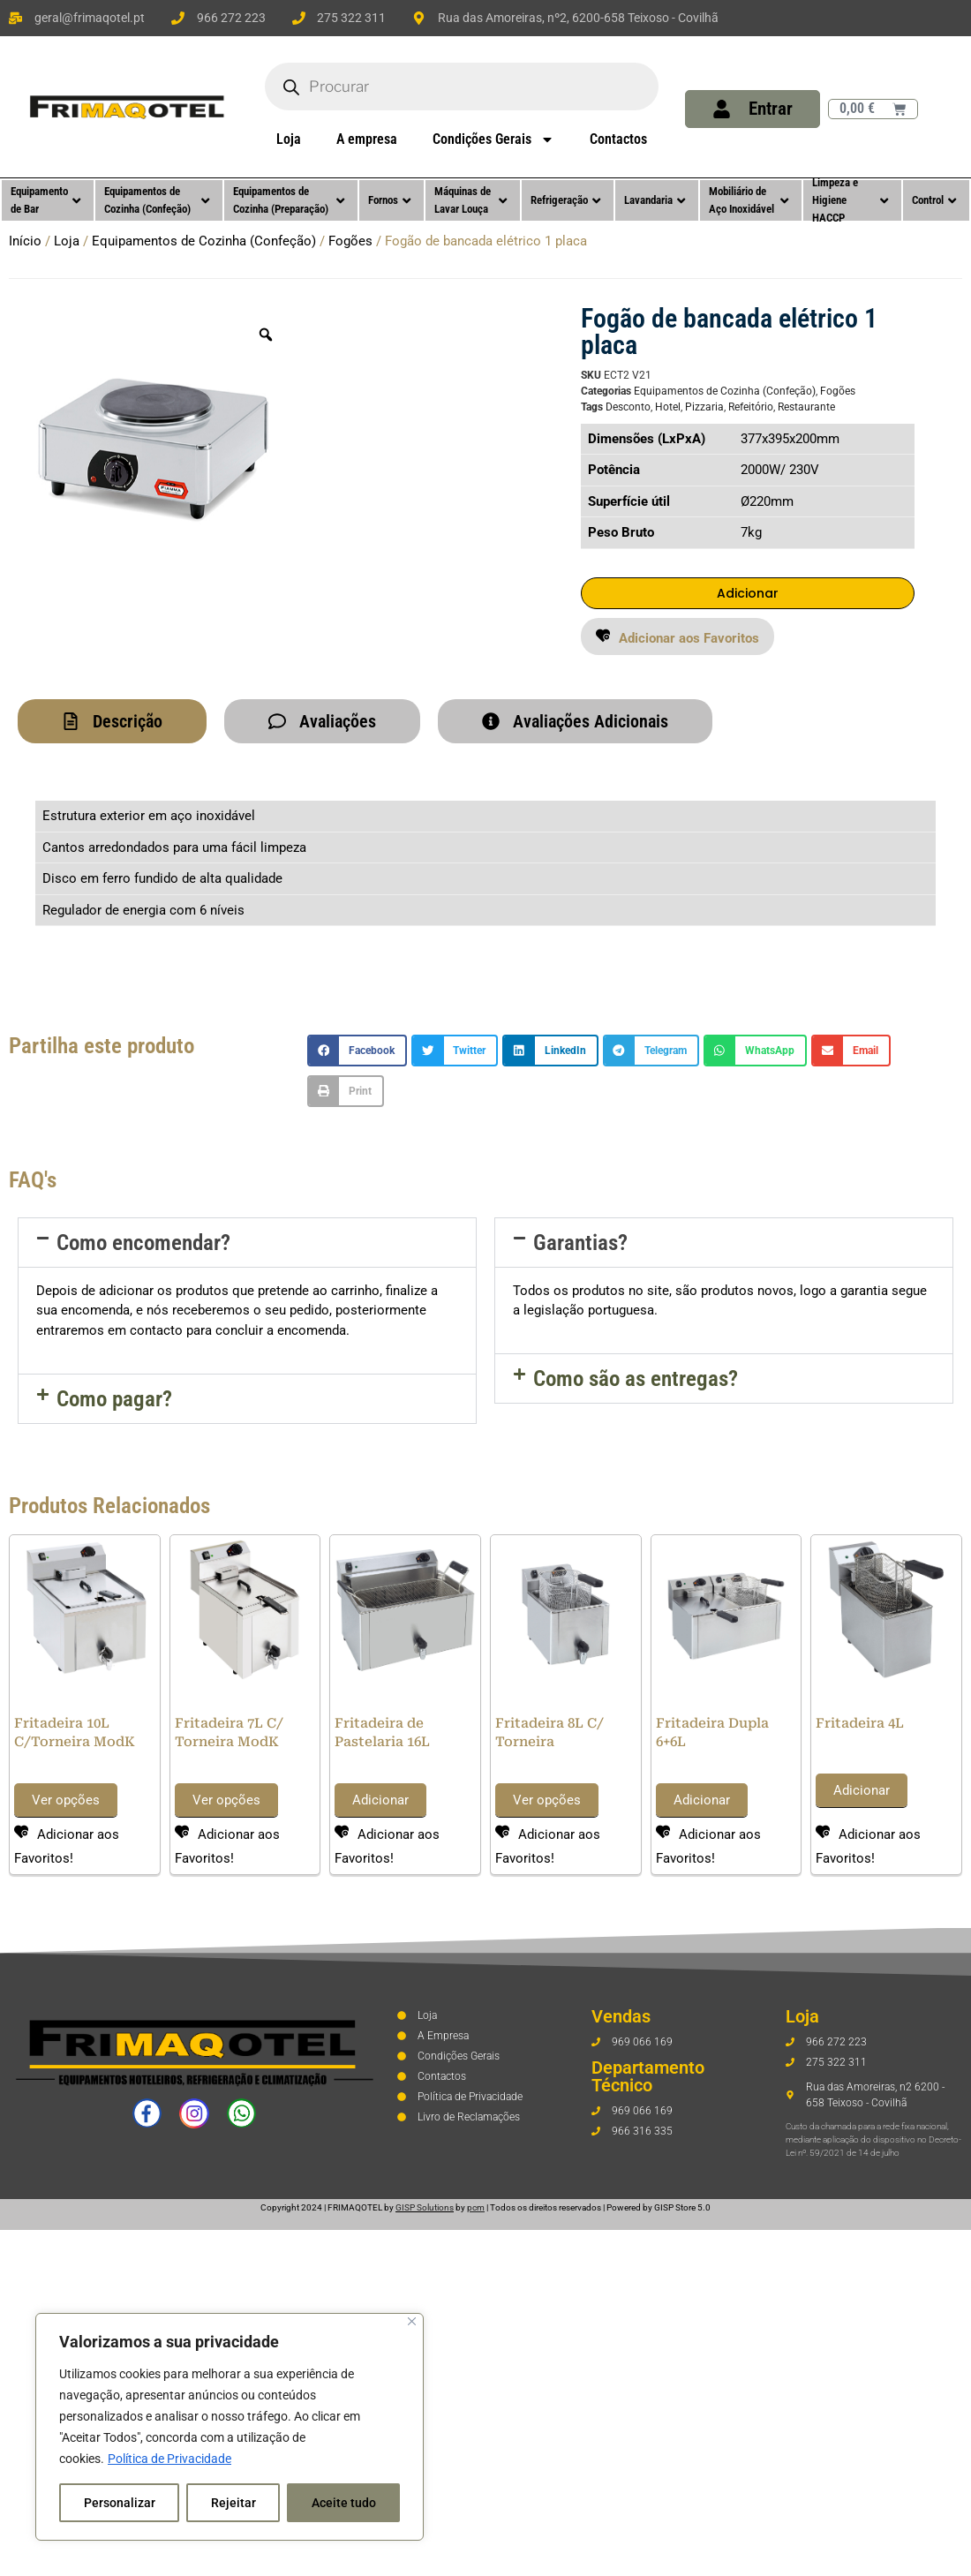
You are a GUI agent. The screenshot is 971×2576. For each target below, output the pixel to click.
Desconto (628, 407)
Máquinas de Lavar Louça (470, 200)
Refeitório (750, 407)
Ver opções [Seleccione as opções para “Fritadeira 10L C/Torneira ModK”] (66, 1802)
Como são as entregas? (635, 1380)
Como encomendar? (143, 1244)
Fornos (389, 200)
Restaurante (806, 407)
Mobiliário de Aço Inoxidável (749, 200)
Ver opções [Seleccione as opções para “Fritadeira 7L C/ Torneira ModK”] (226, 1802)
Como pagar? (114, 1400)
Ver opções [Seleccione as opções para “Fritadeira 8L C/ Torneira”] (547, 1802)
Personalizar (119, 2503)
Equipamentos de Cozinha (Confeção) (156, 200)
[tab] (112, 723)
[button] (677, 638)
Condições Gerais (493, 139)
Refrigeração (565, 200)
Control (934, 200)
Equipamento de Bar (45, 200)
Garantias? (580, 1244)
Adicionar (747, 594)
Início (25, 241)
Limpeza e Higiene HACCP (850, 200)
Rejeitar (233, 2503)
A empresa (366, 139)
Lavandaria (654, 200)
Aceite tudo (344, 2503)
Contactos (618, 139)
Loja (288, 139)
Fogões (350, 241)
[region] (229, 2427)
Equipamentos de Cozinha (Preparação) (288, 200)
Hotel (668, 407)
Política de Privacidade (169, 2459)
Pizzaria (704, 407)
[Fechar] (412, 2321)
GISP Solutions (424, 2209)
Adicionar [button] (380, 1802)
